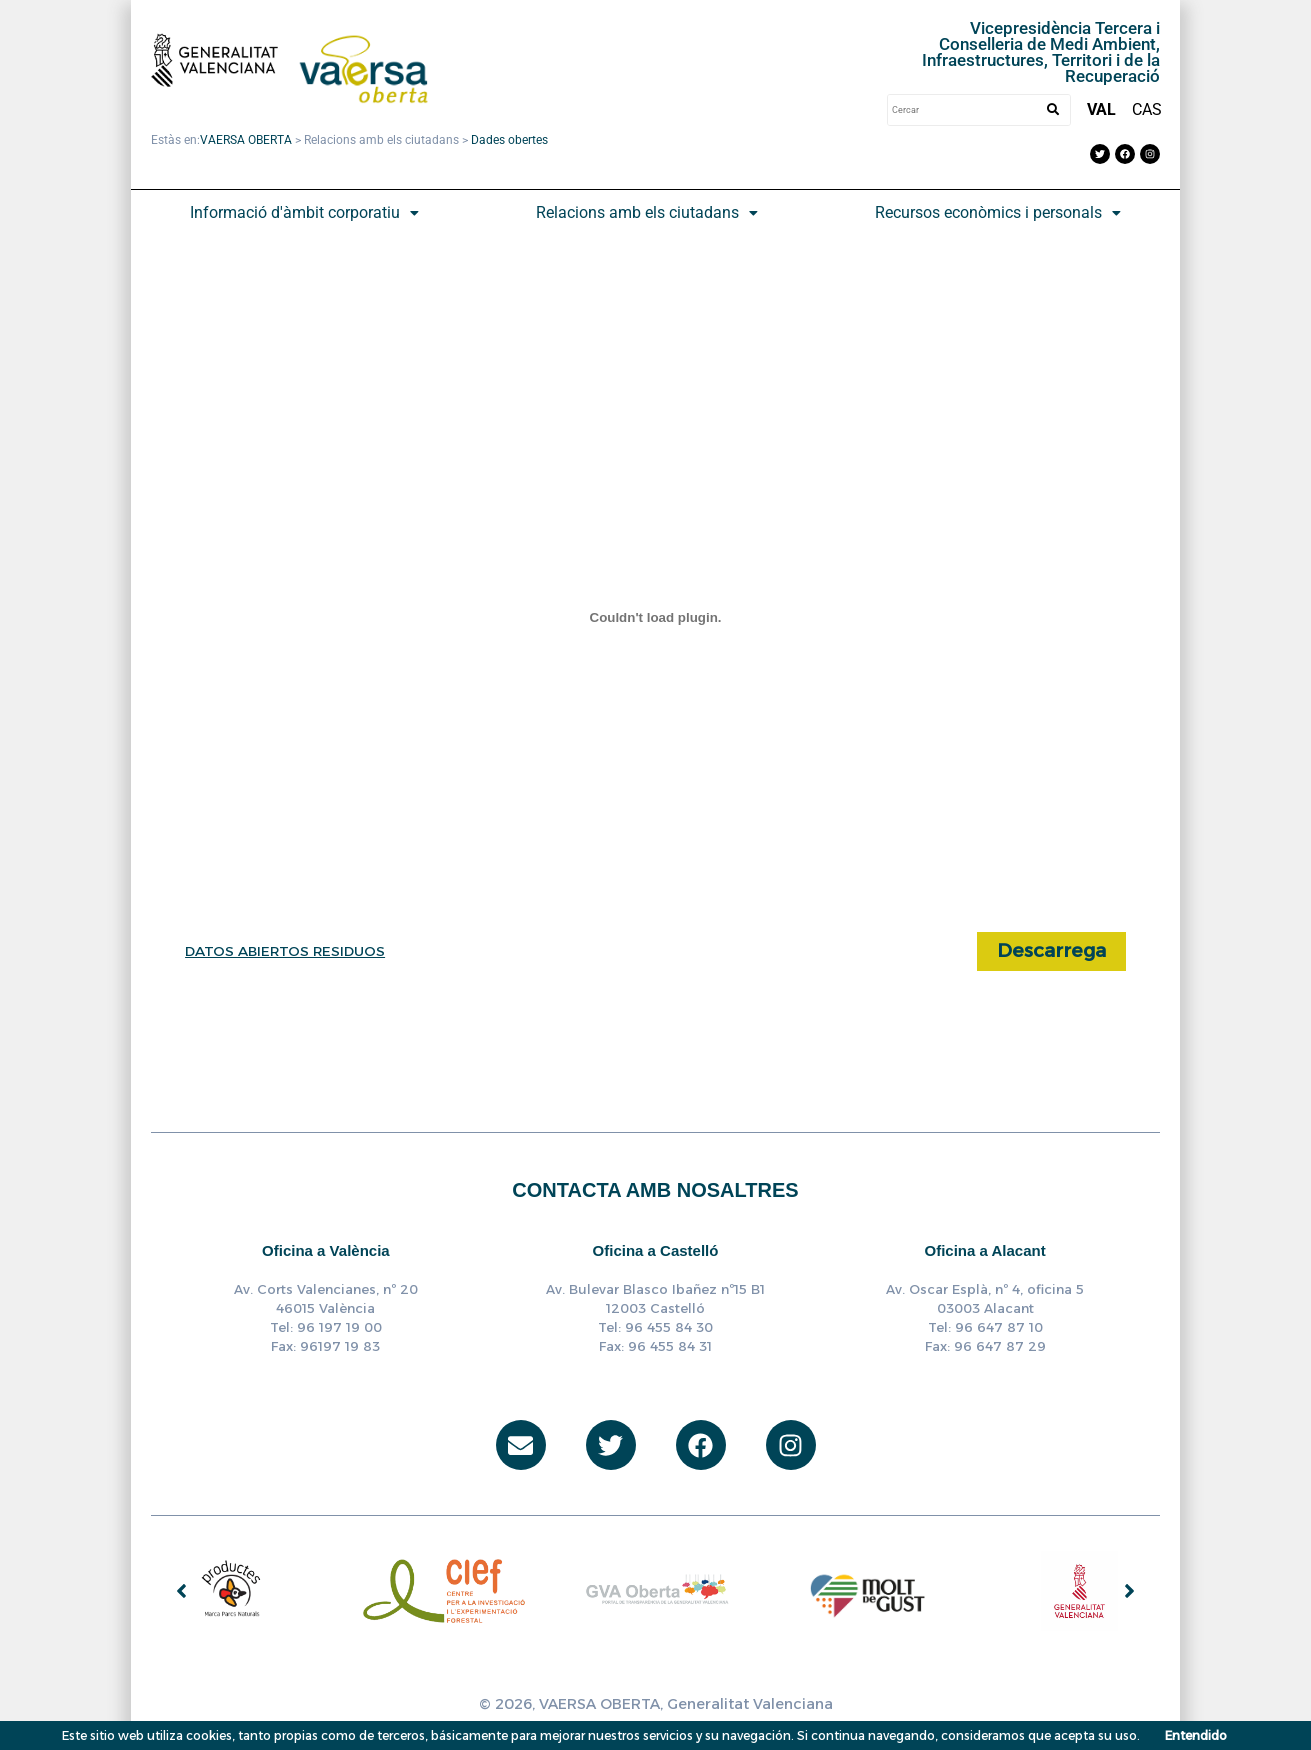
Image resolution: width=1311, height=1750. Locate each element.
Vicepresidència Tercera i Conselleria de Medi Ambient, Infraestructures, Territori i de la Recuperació (1034, 51)
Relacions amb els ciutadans (647, 212)
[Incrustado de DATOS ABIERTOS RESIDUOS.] (655, 617)
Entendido (1196, 1735)
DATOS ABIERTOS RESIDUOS (288, 951)
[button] (304, 213)
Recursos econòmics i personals (998, 212)
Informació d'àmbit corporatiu (304, 212)
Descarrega (1047, 952)
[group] (232, 1592)
